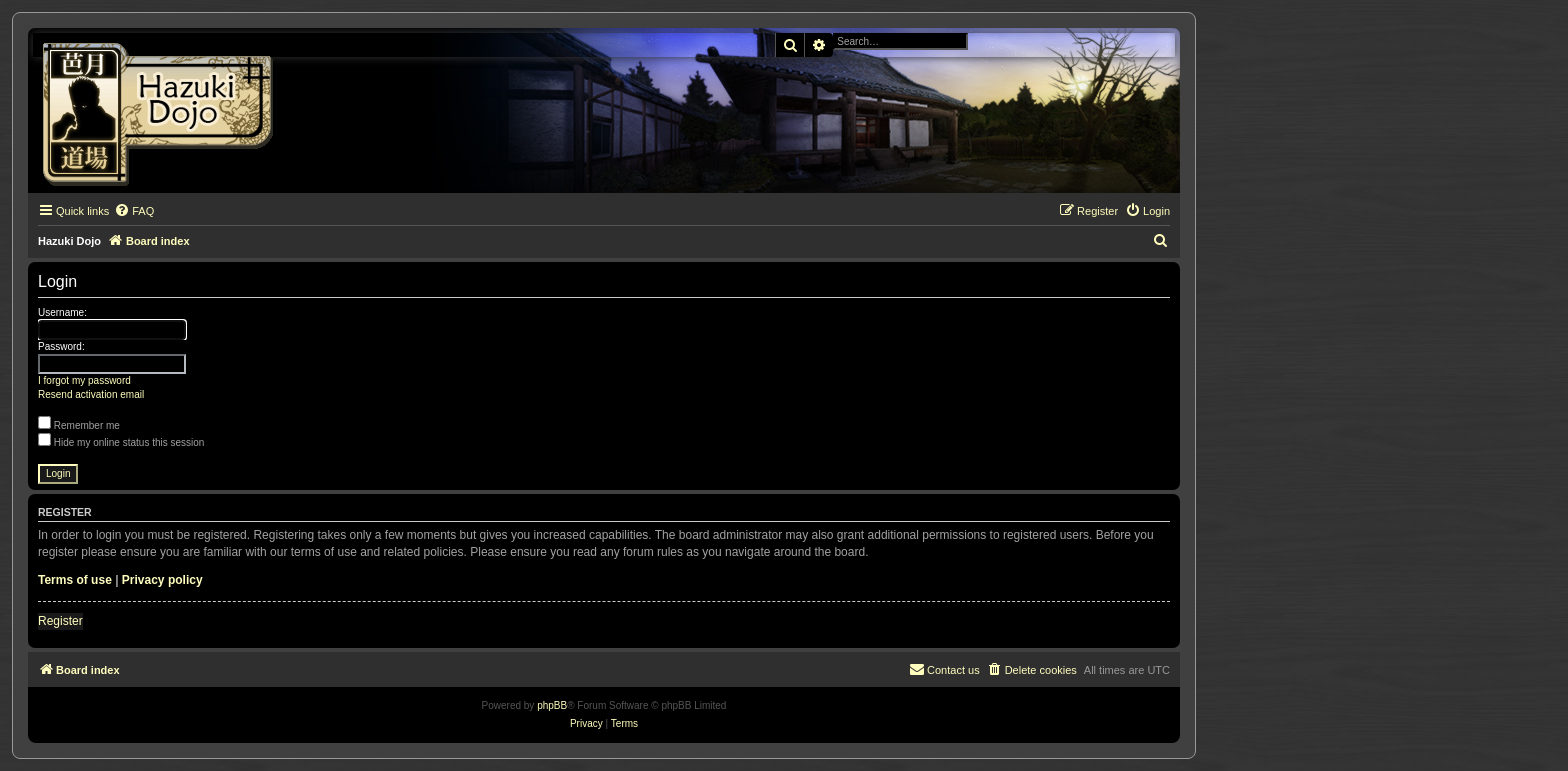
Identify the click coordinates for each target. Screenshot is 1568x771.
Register (60, 621)
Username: (62, 312)
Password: (61, 346)
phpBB (552, 705)
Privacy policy (162, 580)
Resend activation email (91, 394)
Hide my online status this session (121, 442)
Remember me (79, 425)
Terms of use (75, 580)
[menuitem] (134, 211)
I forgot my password (84, 380)
